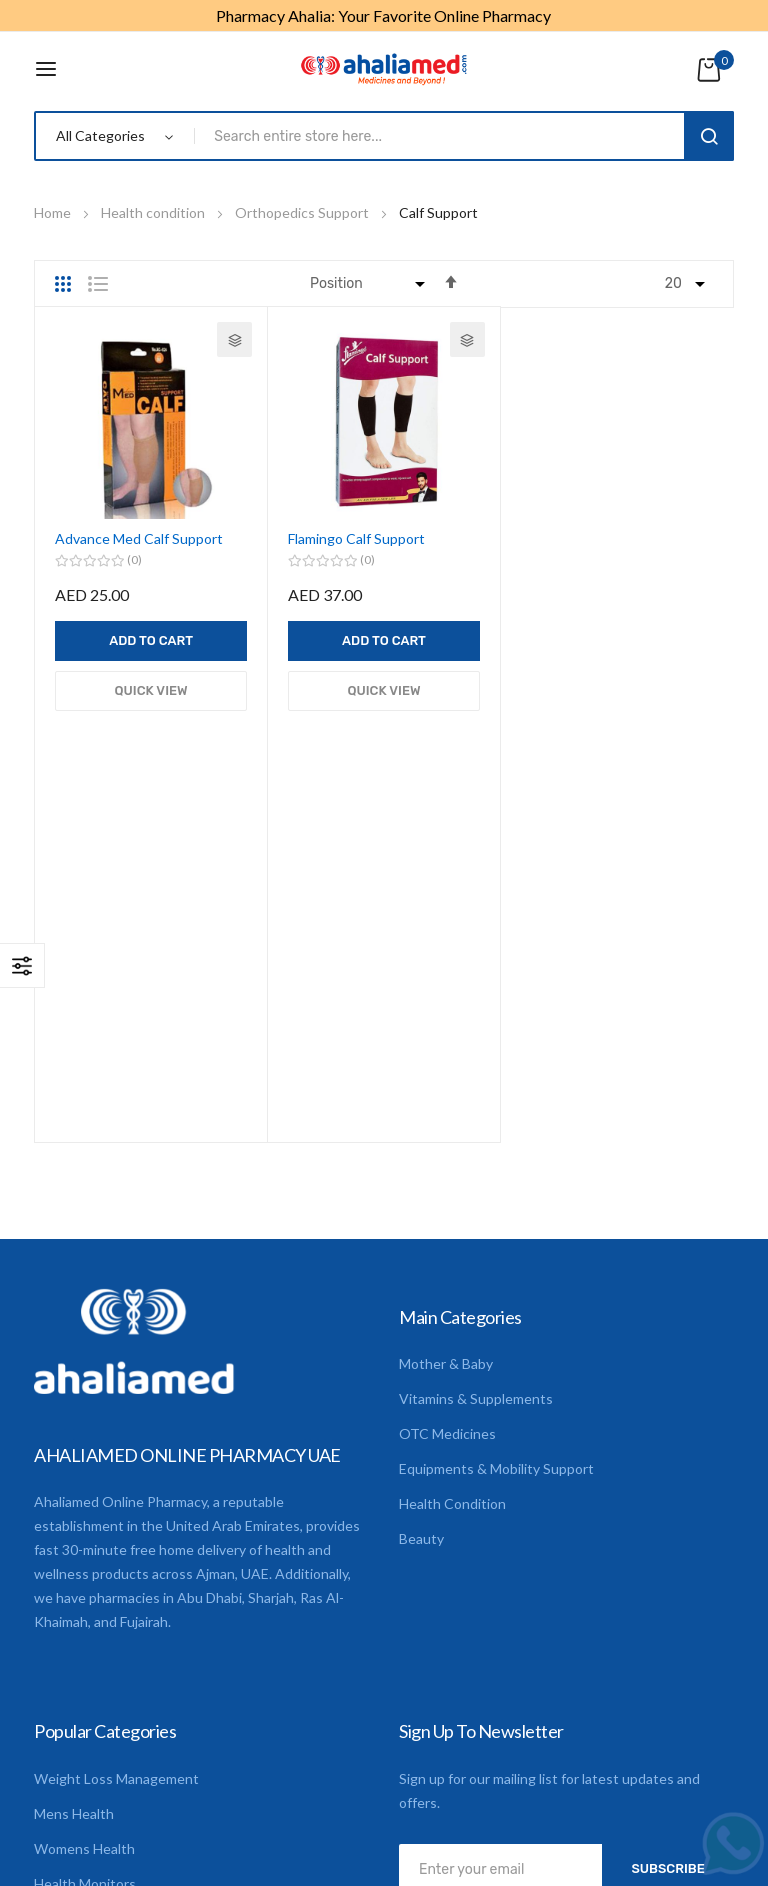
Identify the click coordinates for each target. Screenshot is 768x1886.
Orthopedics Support (303, 212)
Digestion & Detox (92, 1625)
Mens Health (74, 1485)
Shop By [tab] (22, 965)
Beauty (421, 1210)
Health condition (154, 212)
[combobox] (443, 136)
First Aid (60, 1590)
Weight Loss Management (116, 1450)
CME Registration (89, 1660)
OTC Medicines (447, 1105)
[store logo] (384, 69)
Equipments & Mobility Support (496, 1140)
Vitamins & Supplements (476, 1070)
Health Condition (452, 1175)
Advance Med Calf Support (139, 538)
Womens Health (84, 1520)
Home (54, 212)
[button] (234, 339)
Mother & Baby (446, 1035)
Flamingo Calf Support (356, 538)
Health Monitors (85, 1555)
